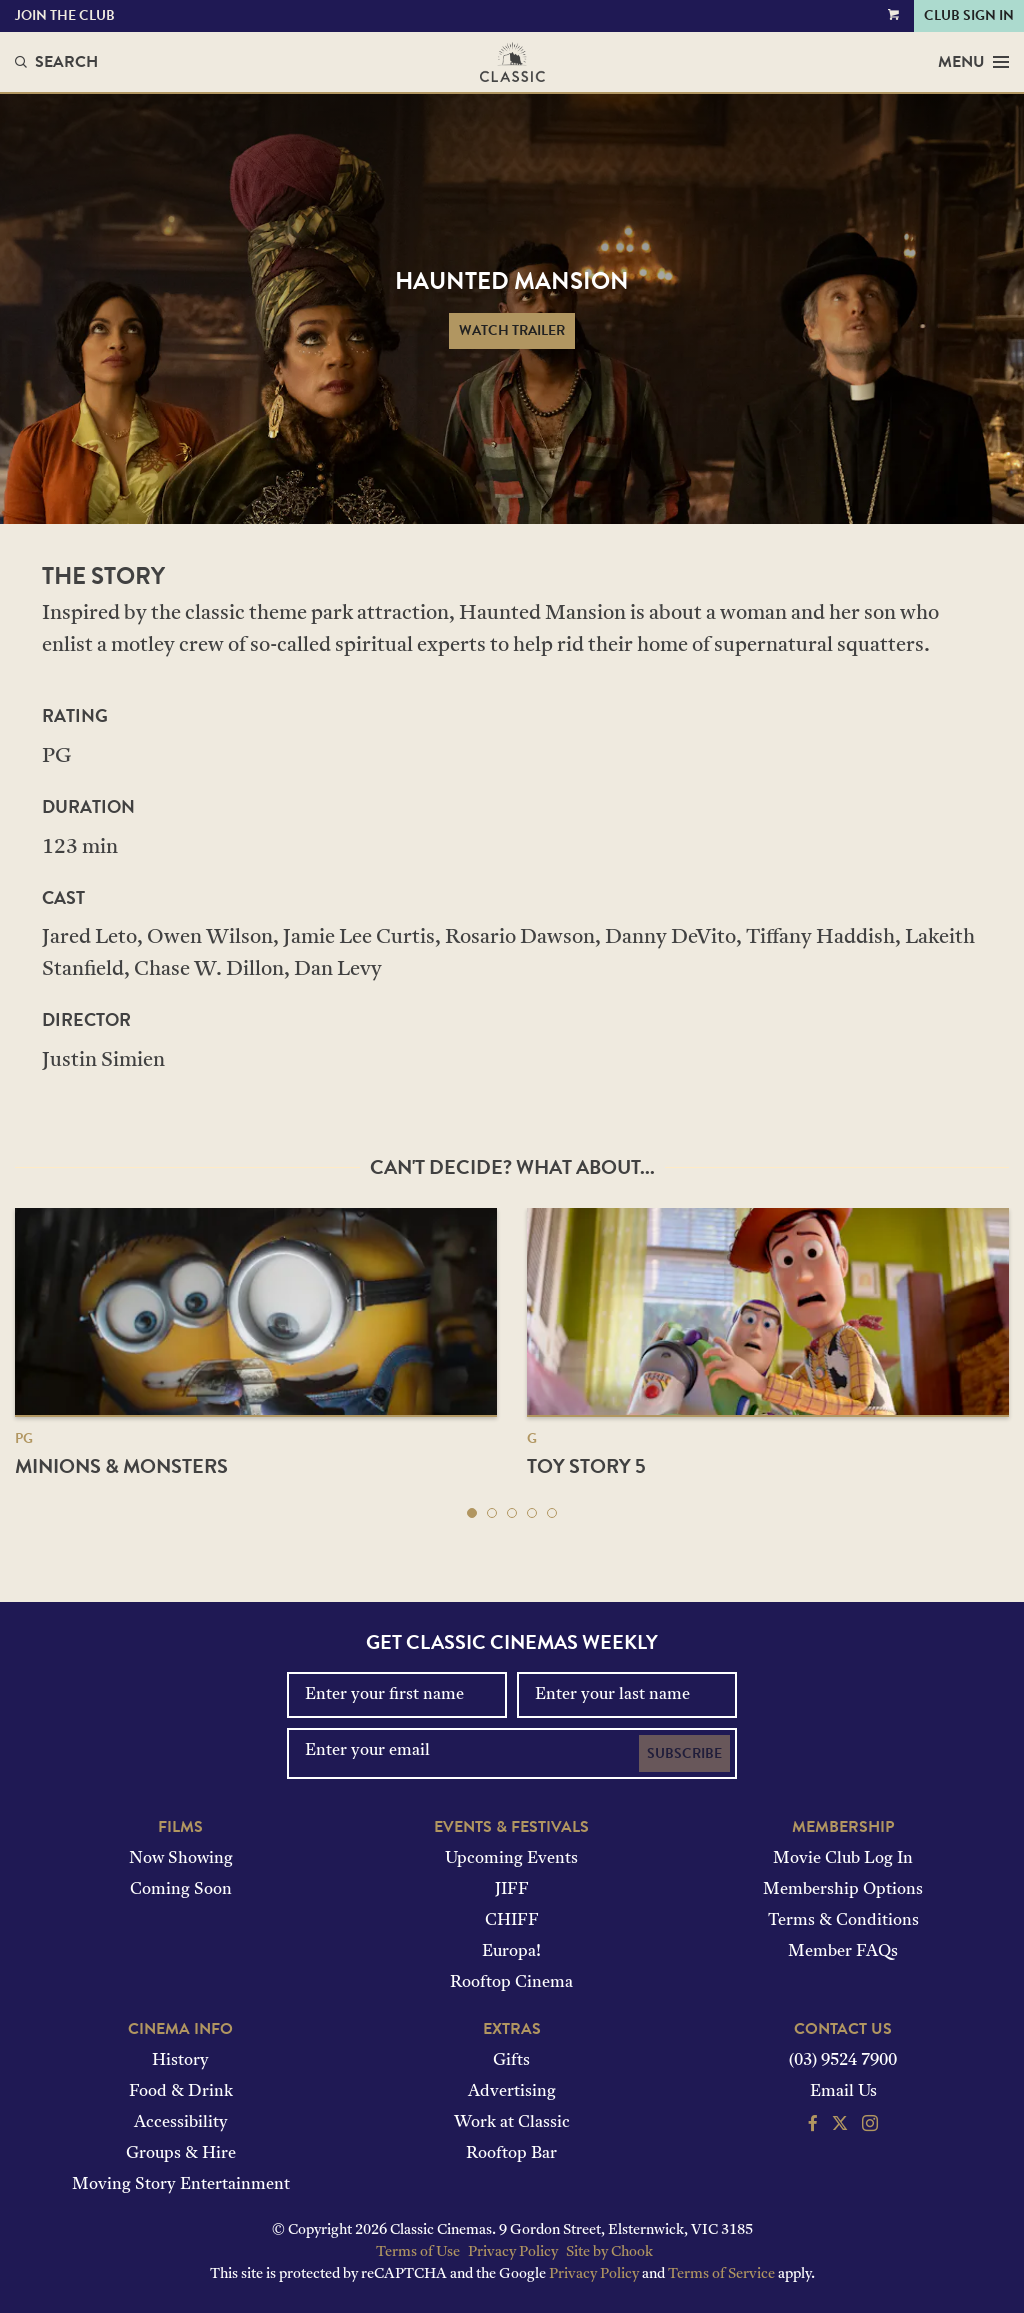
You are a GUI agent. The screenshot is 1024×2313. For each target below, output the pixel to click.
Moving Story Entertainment (181, 2185)
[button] (472, 1513)
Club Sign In (969, 15)
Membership (843, 1827)
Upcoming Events (511, 1859)
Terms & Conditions (843, 1921)
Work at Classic (512, 2123)
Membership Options (843, 1890)
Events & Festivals (511, 1827)
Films (180, 1827)
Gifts (511, 2061)
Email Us (843, 2092)
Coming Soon (181, 1890)
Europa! (511, 1952)
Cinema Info (180, 2029)
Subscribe (684, 1753)
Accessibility (181, 2123)
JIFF (512, 1890)
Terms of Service (721, 2274)
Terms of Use (418, 2252)
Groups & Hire (181, 2154)
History (180, 2061)
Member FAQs (843, 1952)
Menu (973, 62)
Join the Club (65, 15)
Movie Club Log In (843, 1859)
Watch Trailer (512, 330)
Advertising (512, 2092)
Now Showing (181, 1859)
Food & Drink (181, 2092)
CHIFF (512, 1921)
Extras (512, 2029)
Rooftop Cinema (511, 1983)
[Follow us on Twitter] (840, 2126)
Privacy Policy (513, 2252)
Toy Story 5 (586, 1466)
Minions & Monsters (121, 1466)
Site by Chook (609, 2252)
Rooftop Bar (511, 2154)
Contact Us (843, 2029)
